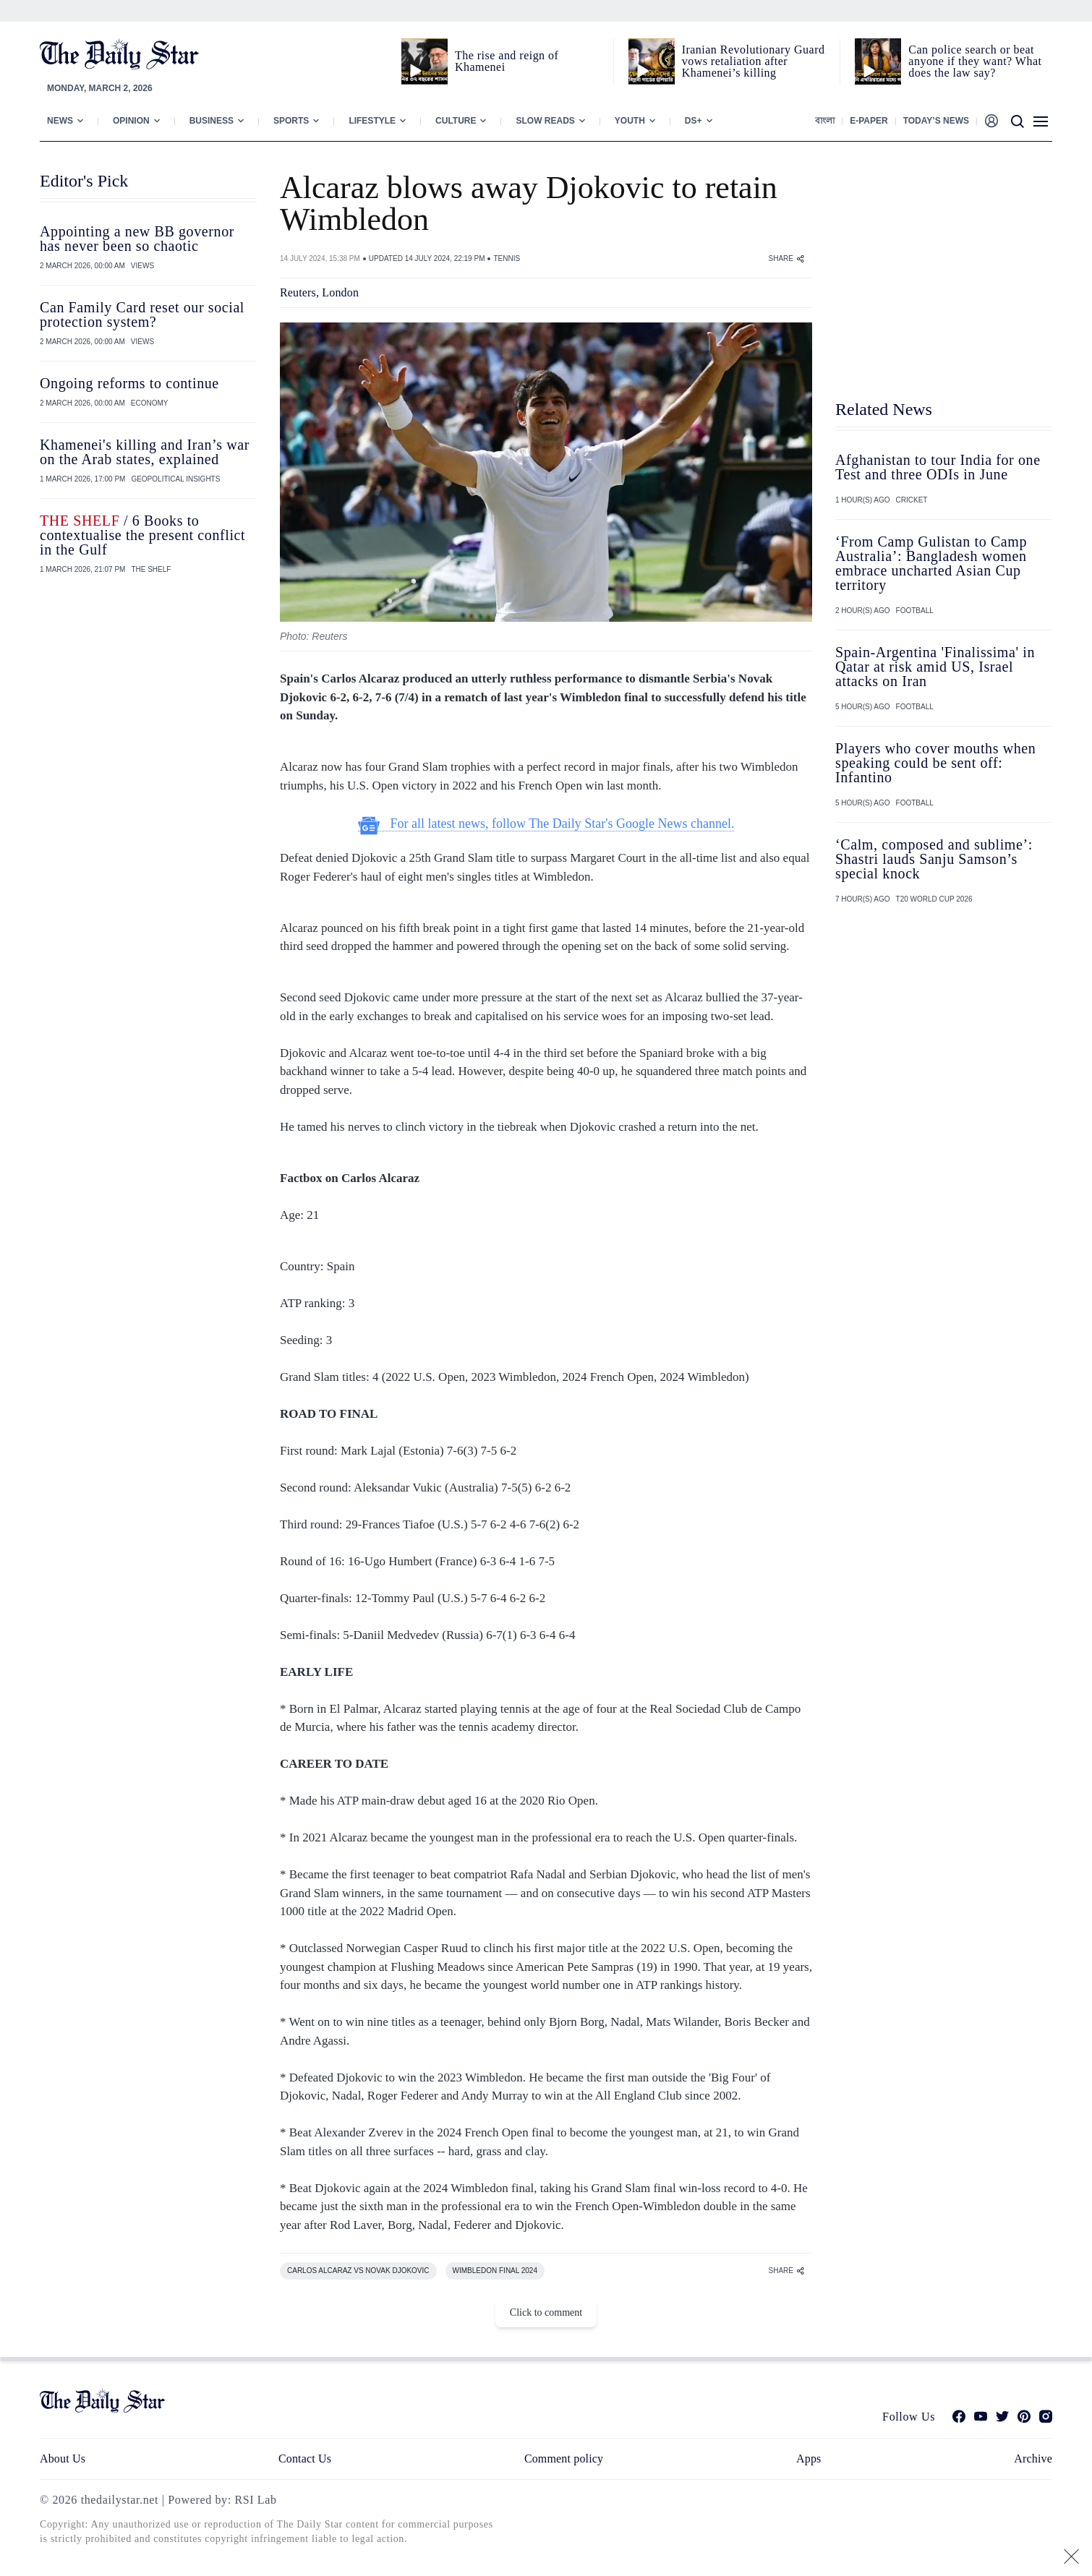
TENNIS (506, 258)
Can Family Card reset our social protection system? (142, 314)
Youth (630, 121)
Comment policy (563, 2458)
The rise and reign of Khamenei (506, 61)
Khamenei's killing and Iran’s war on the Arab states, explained (144, 452)
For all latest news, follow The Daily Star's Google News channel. (546, 823)
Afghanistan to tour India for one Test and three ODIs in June (938, 467)
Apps (808, 2458)
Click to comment (546, 2312)
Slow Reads (545, 121)
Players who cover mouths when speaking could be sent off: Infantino (935, 762)
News (60, 121)
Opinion (131, 121)
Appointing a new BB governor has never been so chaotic (137, 238)
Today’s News (936, 121)
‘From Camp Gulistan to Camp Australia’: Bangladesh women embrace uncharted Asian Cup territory (931, 563)
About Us (62, 2458)
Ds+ (693, 121)
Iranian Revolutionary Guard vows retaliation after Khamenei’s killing (753, 61)
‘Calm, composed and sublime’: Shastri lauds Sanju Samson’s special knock (934, 858)
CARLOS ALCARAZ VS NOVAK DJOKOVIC (358, 2271)
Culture (455, 121)
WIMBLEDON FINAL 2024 (495, 2271)
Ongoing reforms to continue (129, 383)
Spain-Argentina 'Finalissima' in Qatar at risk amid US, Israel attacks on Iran (935, 666)
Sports (291, 121)
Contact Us (304, 2458)
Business (211, 121)
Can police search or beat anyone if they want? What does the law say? (974, 61)
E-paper (868, 121)
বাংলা (825, 121)
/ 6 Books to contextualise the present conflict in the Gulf (142, 535)
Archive (1033, 2458)
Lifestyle (372, 121)
